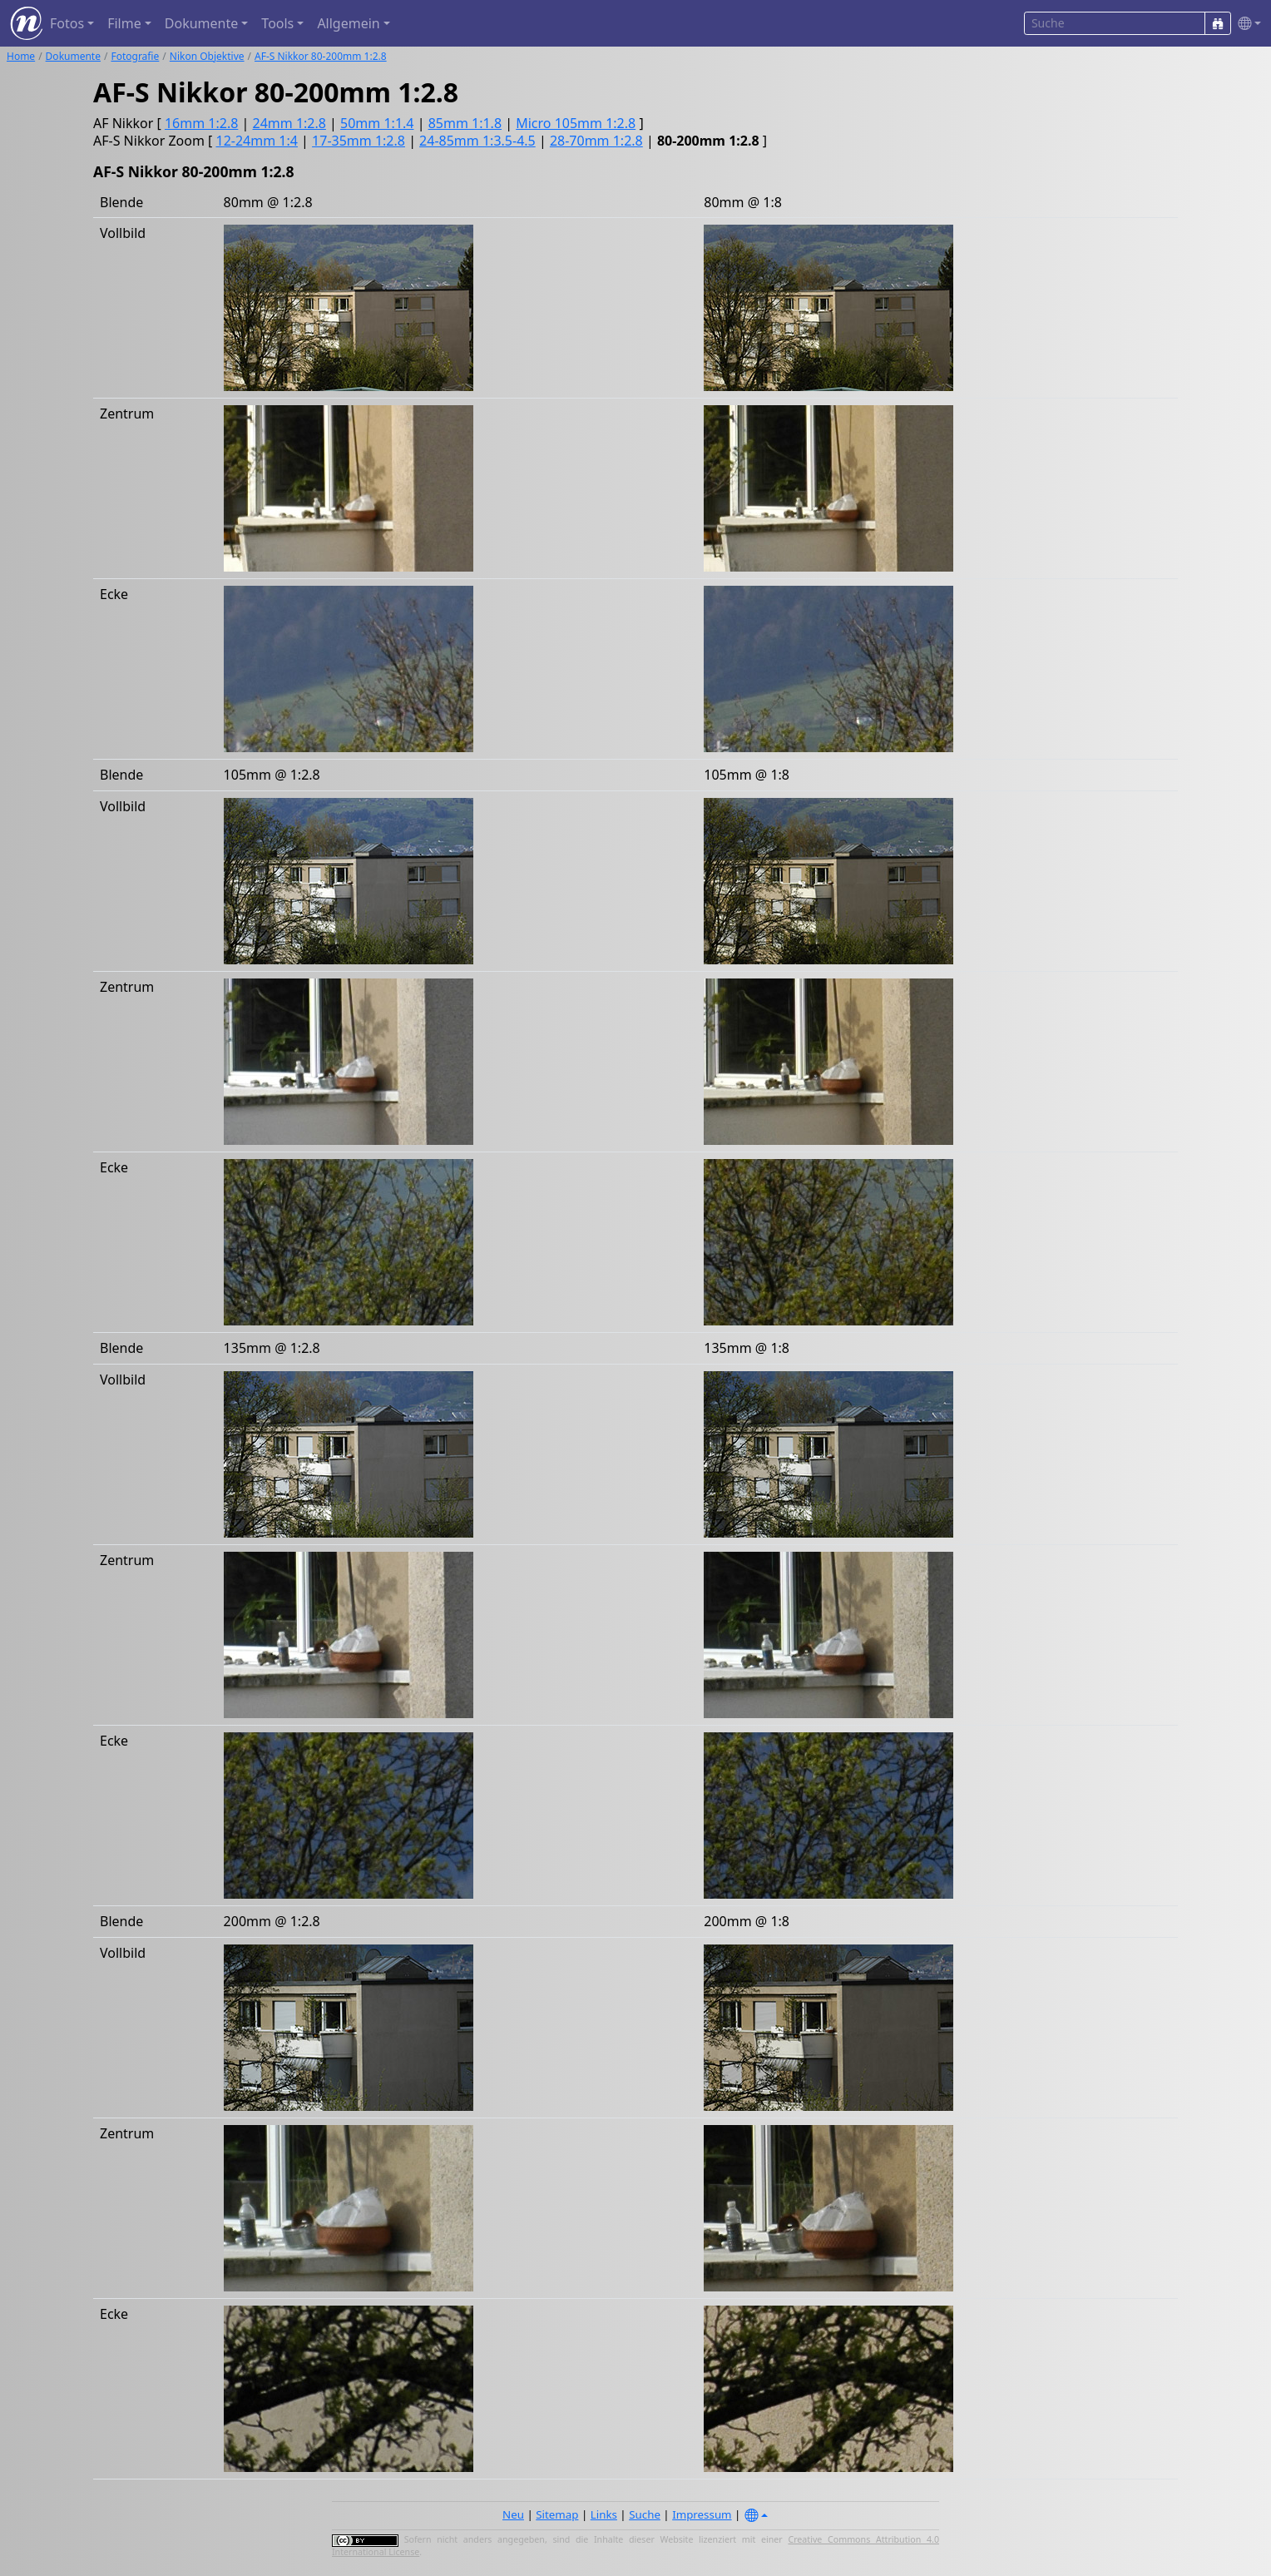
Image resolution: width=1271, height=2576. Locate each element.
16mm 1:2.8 (201, 123)
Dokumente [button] (201, 23)
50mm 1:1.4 (376, 123)
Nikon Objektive (207, 56)
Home (21, 56)
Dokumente (73, 56)
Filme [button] (124, 23)
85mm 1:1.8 (465, 123)
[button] (1246, 23)
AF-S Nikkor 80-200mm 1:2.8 (321, 56)
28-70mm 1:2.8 (596, 140)
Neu (513, 2514)
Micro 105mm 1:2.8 (576, 123)
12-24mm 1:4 (257, 140)
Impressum (701, 2514)
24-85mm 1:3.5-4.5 (477, 140)
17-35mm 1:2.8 (358, 140)
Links (604, 2514)
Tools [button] (277, 23)
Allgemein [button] (348, 23)
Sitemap (557, 2514)
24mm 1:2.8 (289, 123)
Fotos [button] (67, 23)
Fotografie (135, 56)
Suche (644, 2514)
